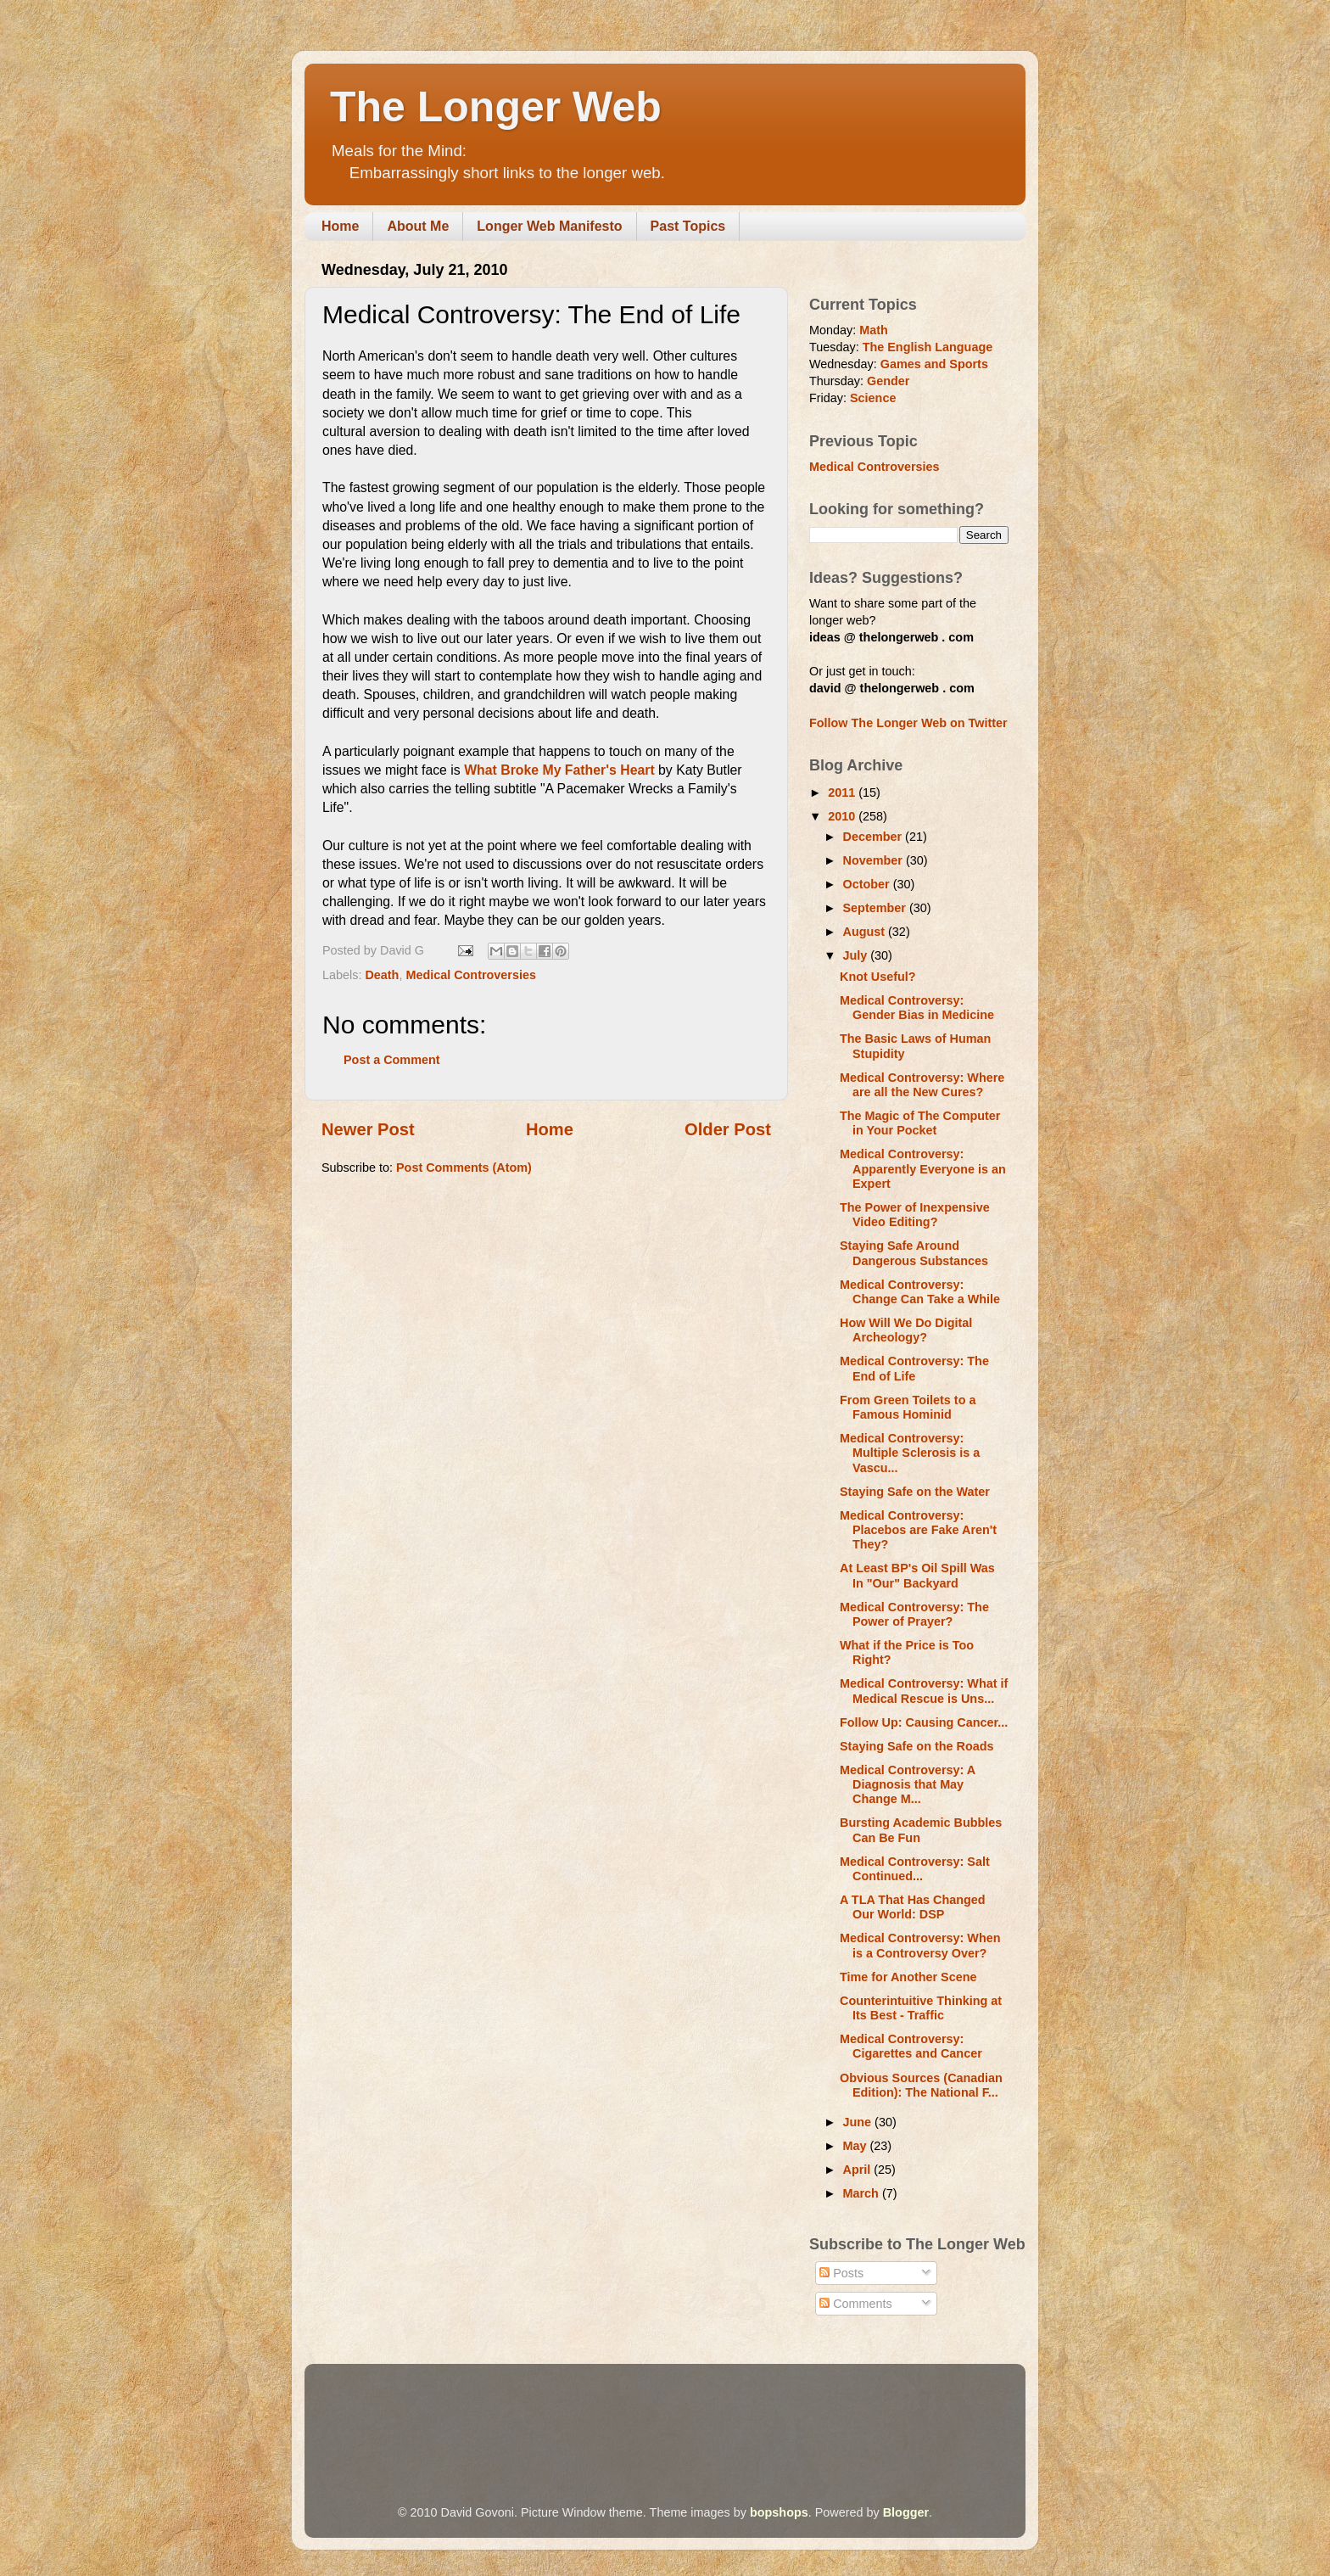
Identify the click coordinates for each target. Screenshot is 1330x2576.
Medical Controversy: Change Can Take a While (920, 1292)
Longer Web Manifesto (549, 226)
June (859, 2122)
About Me (418, 226)
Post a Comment (392, 1060)
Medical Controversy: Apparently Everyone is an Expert (923, 1168)
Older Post (728, 1129)
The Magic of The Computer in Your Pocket (920, 1123)
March (862, 2193)
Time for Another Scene (908, 1977)
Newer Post (368, 1129)
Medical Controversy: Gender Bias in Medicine (917, 1008)
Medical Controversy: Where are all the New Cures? (922, 1085)
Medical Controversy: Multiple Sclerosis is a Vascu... (910, 1453)
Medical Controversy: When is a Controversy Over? (920, 1945)
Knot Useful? (878, 976)
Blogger (906, 2512)
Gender (888, 381)
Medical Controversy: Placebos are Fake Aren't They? (918, 1530)
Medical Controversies (470, 975)
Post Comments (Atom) (464, 1167)
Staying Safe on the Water (915, 1491)
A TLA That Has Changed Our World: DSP (913, 1907)
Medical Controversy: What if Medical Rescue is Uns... (924, 1691)
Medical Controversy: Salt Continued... (915, 1869)
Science (873, 398)
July (857, 955)
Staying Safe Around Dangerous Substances (914, 1253)
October (868, 884)
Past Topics (688, 226)
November (874, 860)
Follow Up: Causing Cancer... (924, 1722)
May (856, 2146)
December (874, 836)
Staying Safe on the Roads (917, 1746)
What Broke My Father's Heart (559, 770)
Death (382, 975)
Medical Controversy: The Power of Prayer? (914, 1614)
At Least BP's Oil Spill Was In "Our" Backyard (917, 1575)
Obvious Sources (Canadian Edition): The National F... (921, 2085)
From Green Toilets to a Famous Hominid (907, 1407)
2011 (843, 792)
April (859, 2169)
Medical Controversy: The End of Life (914, 1368)
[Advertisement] (630, 2410)
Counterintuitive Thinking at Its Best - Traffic (921, 2008)
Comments (855, 2303)
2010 (843, 816)
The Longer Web (496, 107)
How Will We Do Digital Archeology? (906, 1330)
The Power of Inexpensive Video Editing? (915, 1215)
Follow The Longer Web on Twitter (908, 723)
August (866, 931)
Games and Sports (934, 364)
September (876, 908)
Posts (841, 2273)
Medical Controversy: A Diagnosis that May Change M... (907, 1784)
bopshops (779, 2512)
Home (340, 226)
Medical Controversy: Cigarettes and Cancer (911, 2046)
